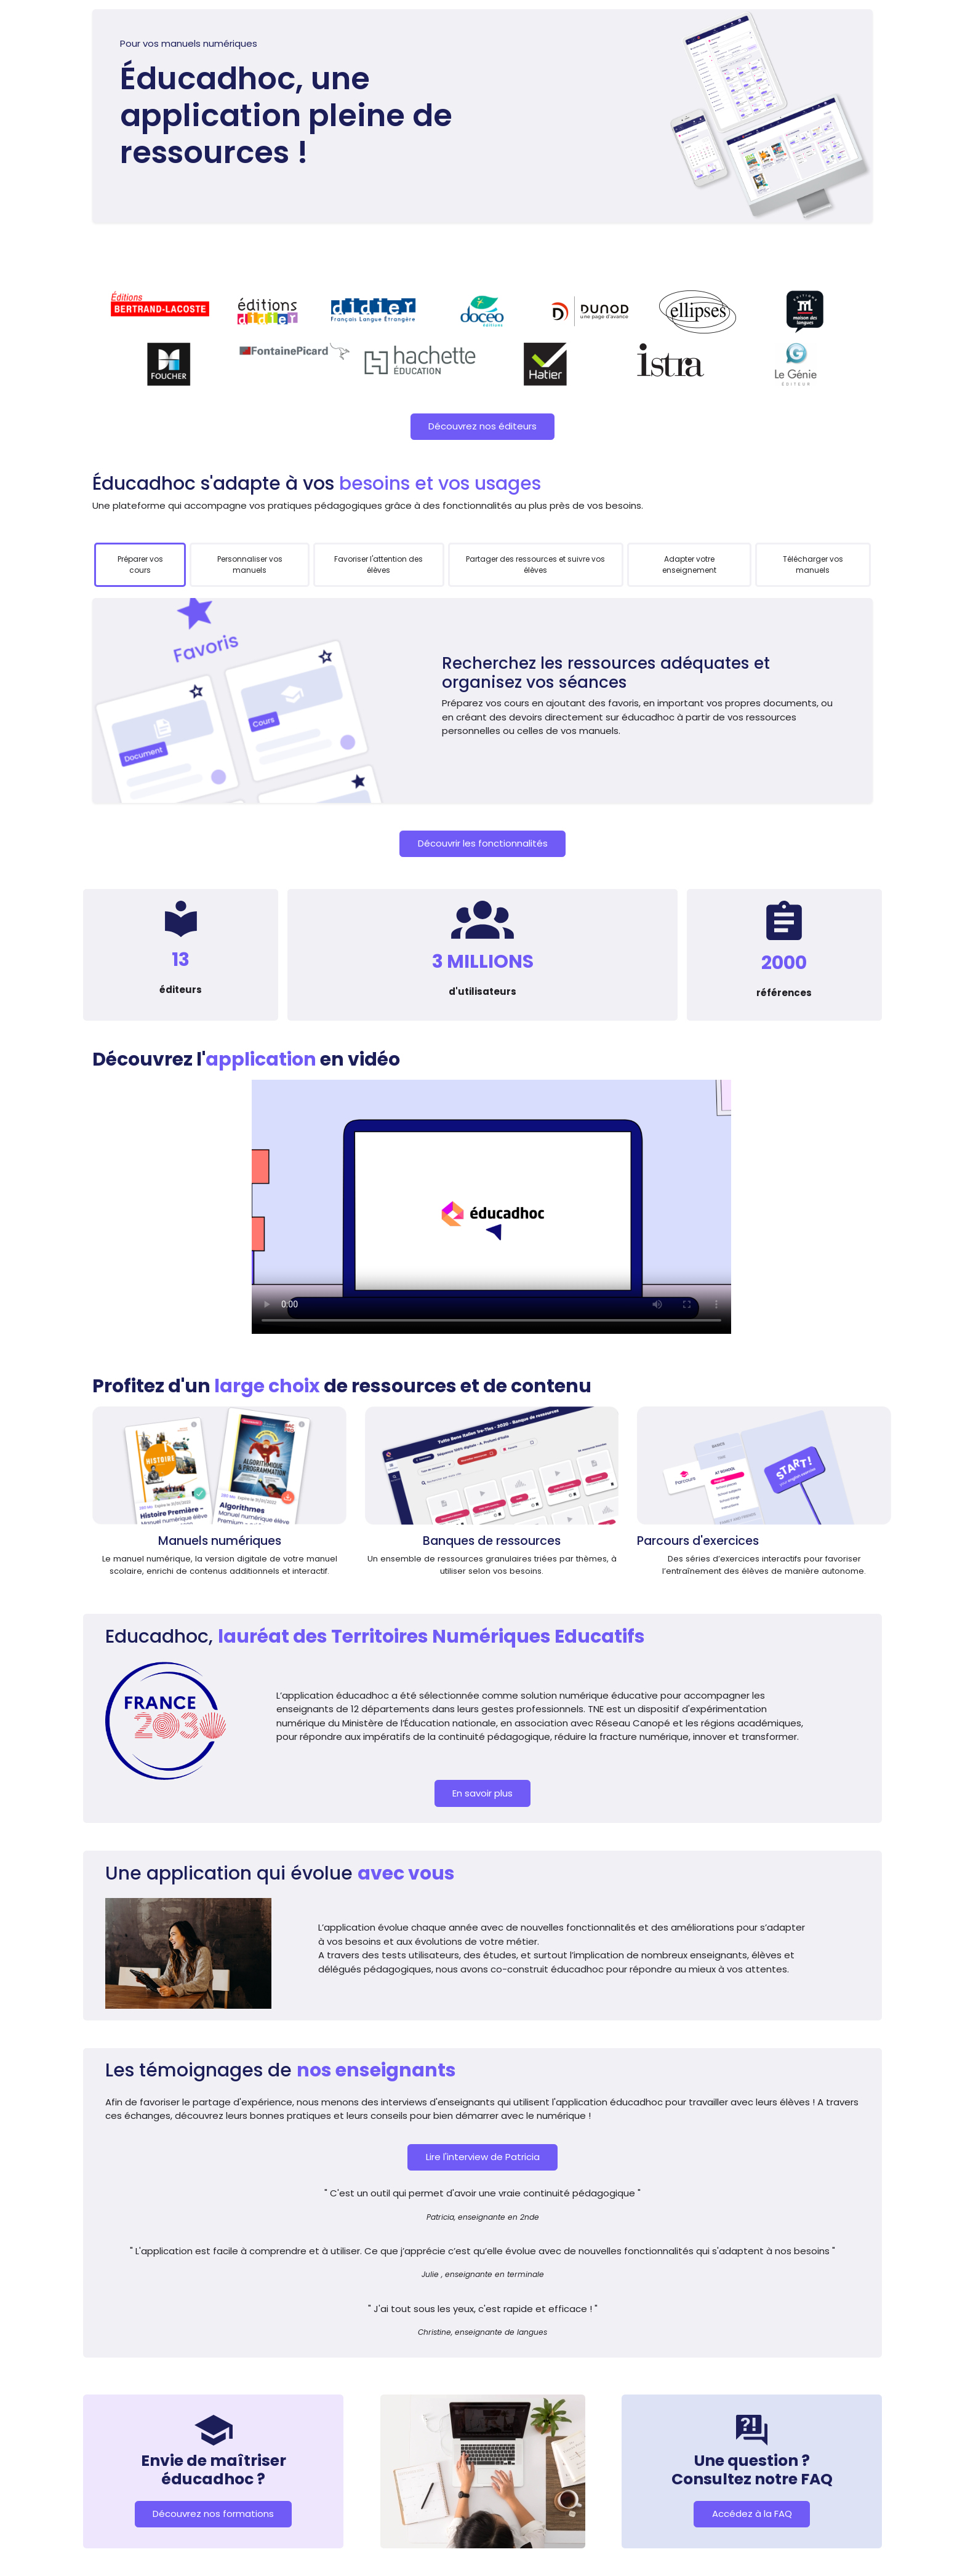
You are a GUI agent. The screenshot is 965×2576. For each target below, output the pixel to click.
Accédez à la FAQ (752, 2513)
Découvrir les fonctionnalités (483, 843)
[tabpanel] (482, 700)
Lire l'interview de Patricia (483, 2156)
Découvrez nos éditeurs (482, 426)
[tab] (140, 565)
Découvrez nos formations (213, 2513)
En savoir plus (482, 1793)
